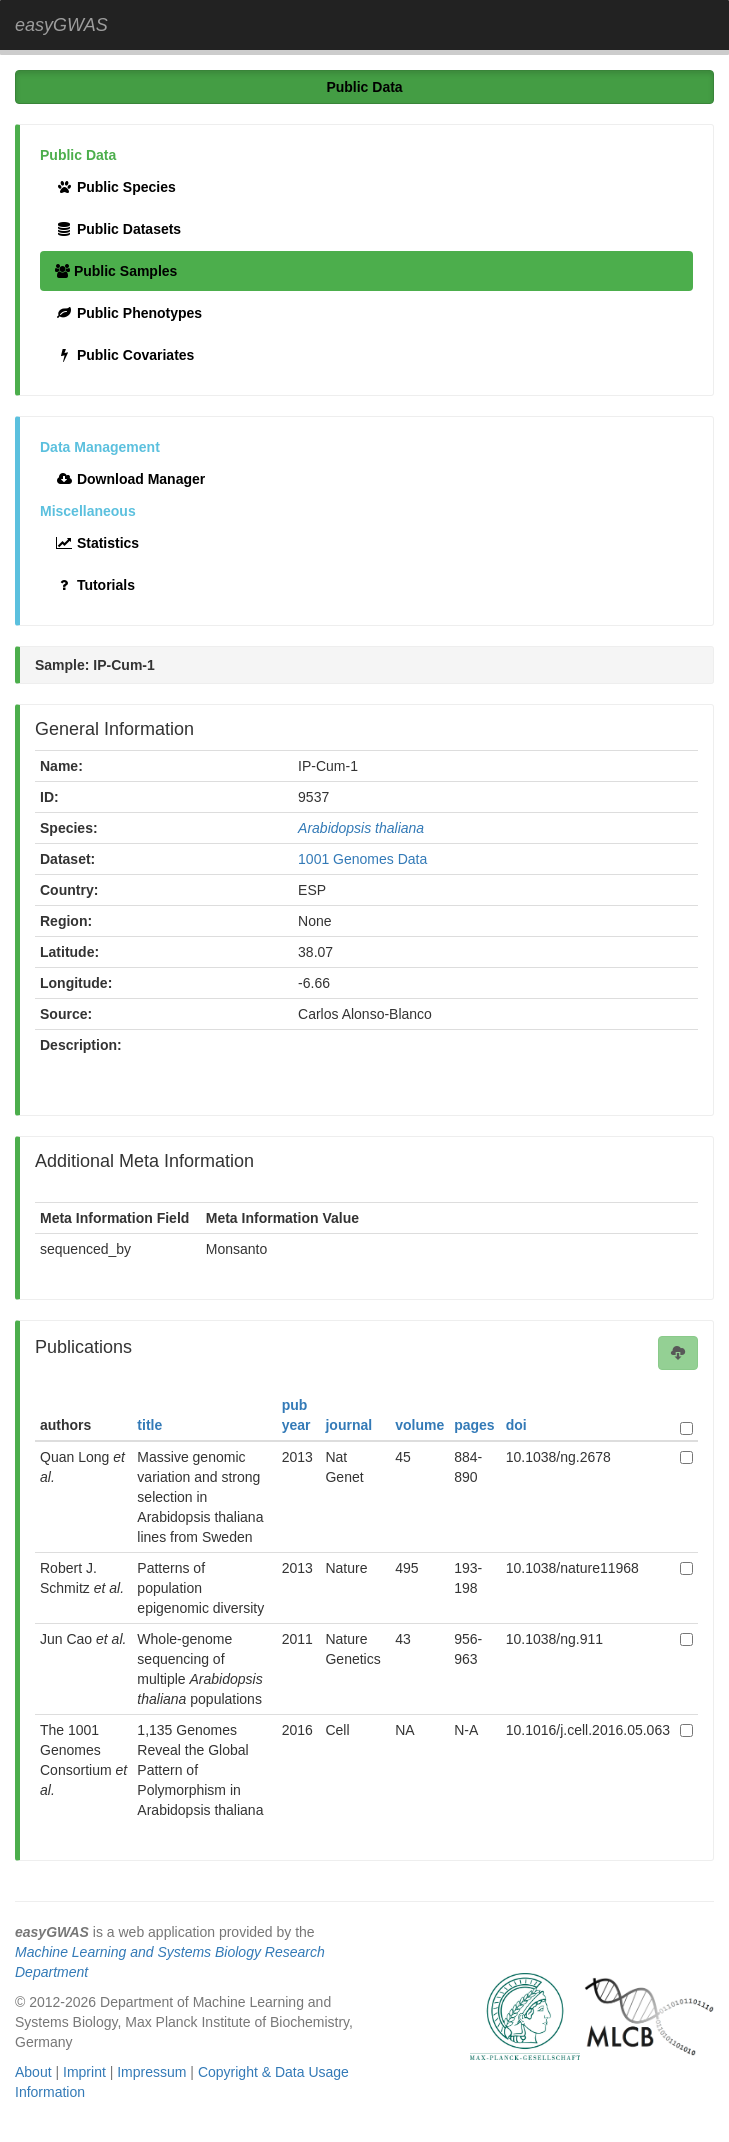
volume (419, 1425)
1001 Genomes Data (362, 859)
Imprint (84, 2072)
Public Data (364, 87)
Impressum (151, 2072)
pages (474, 1425)
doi (516, 1425)
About (33, 2072)
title (149, 1425)
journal (348, 1425)
